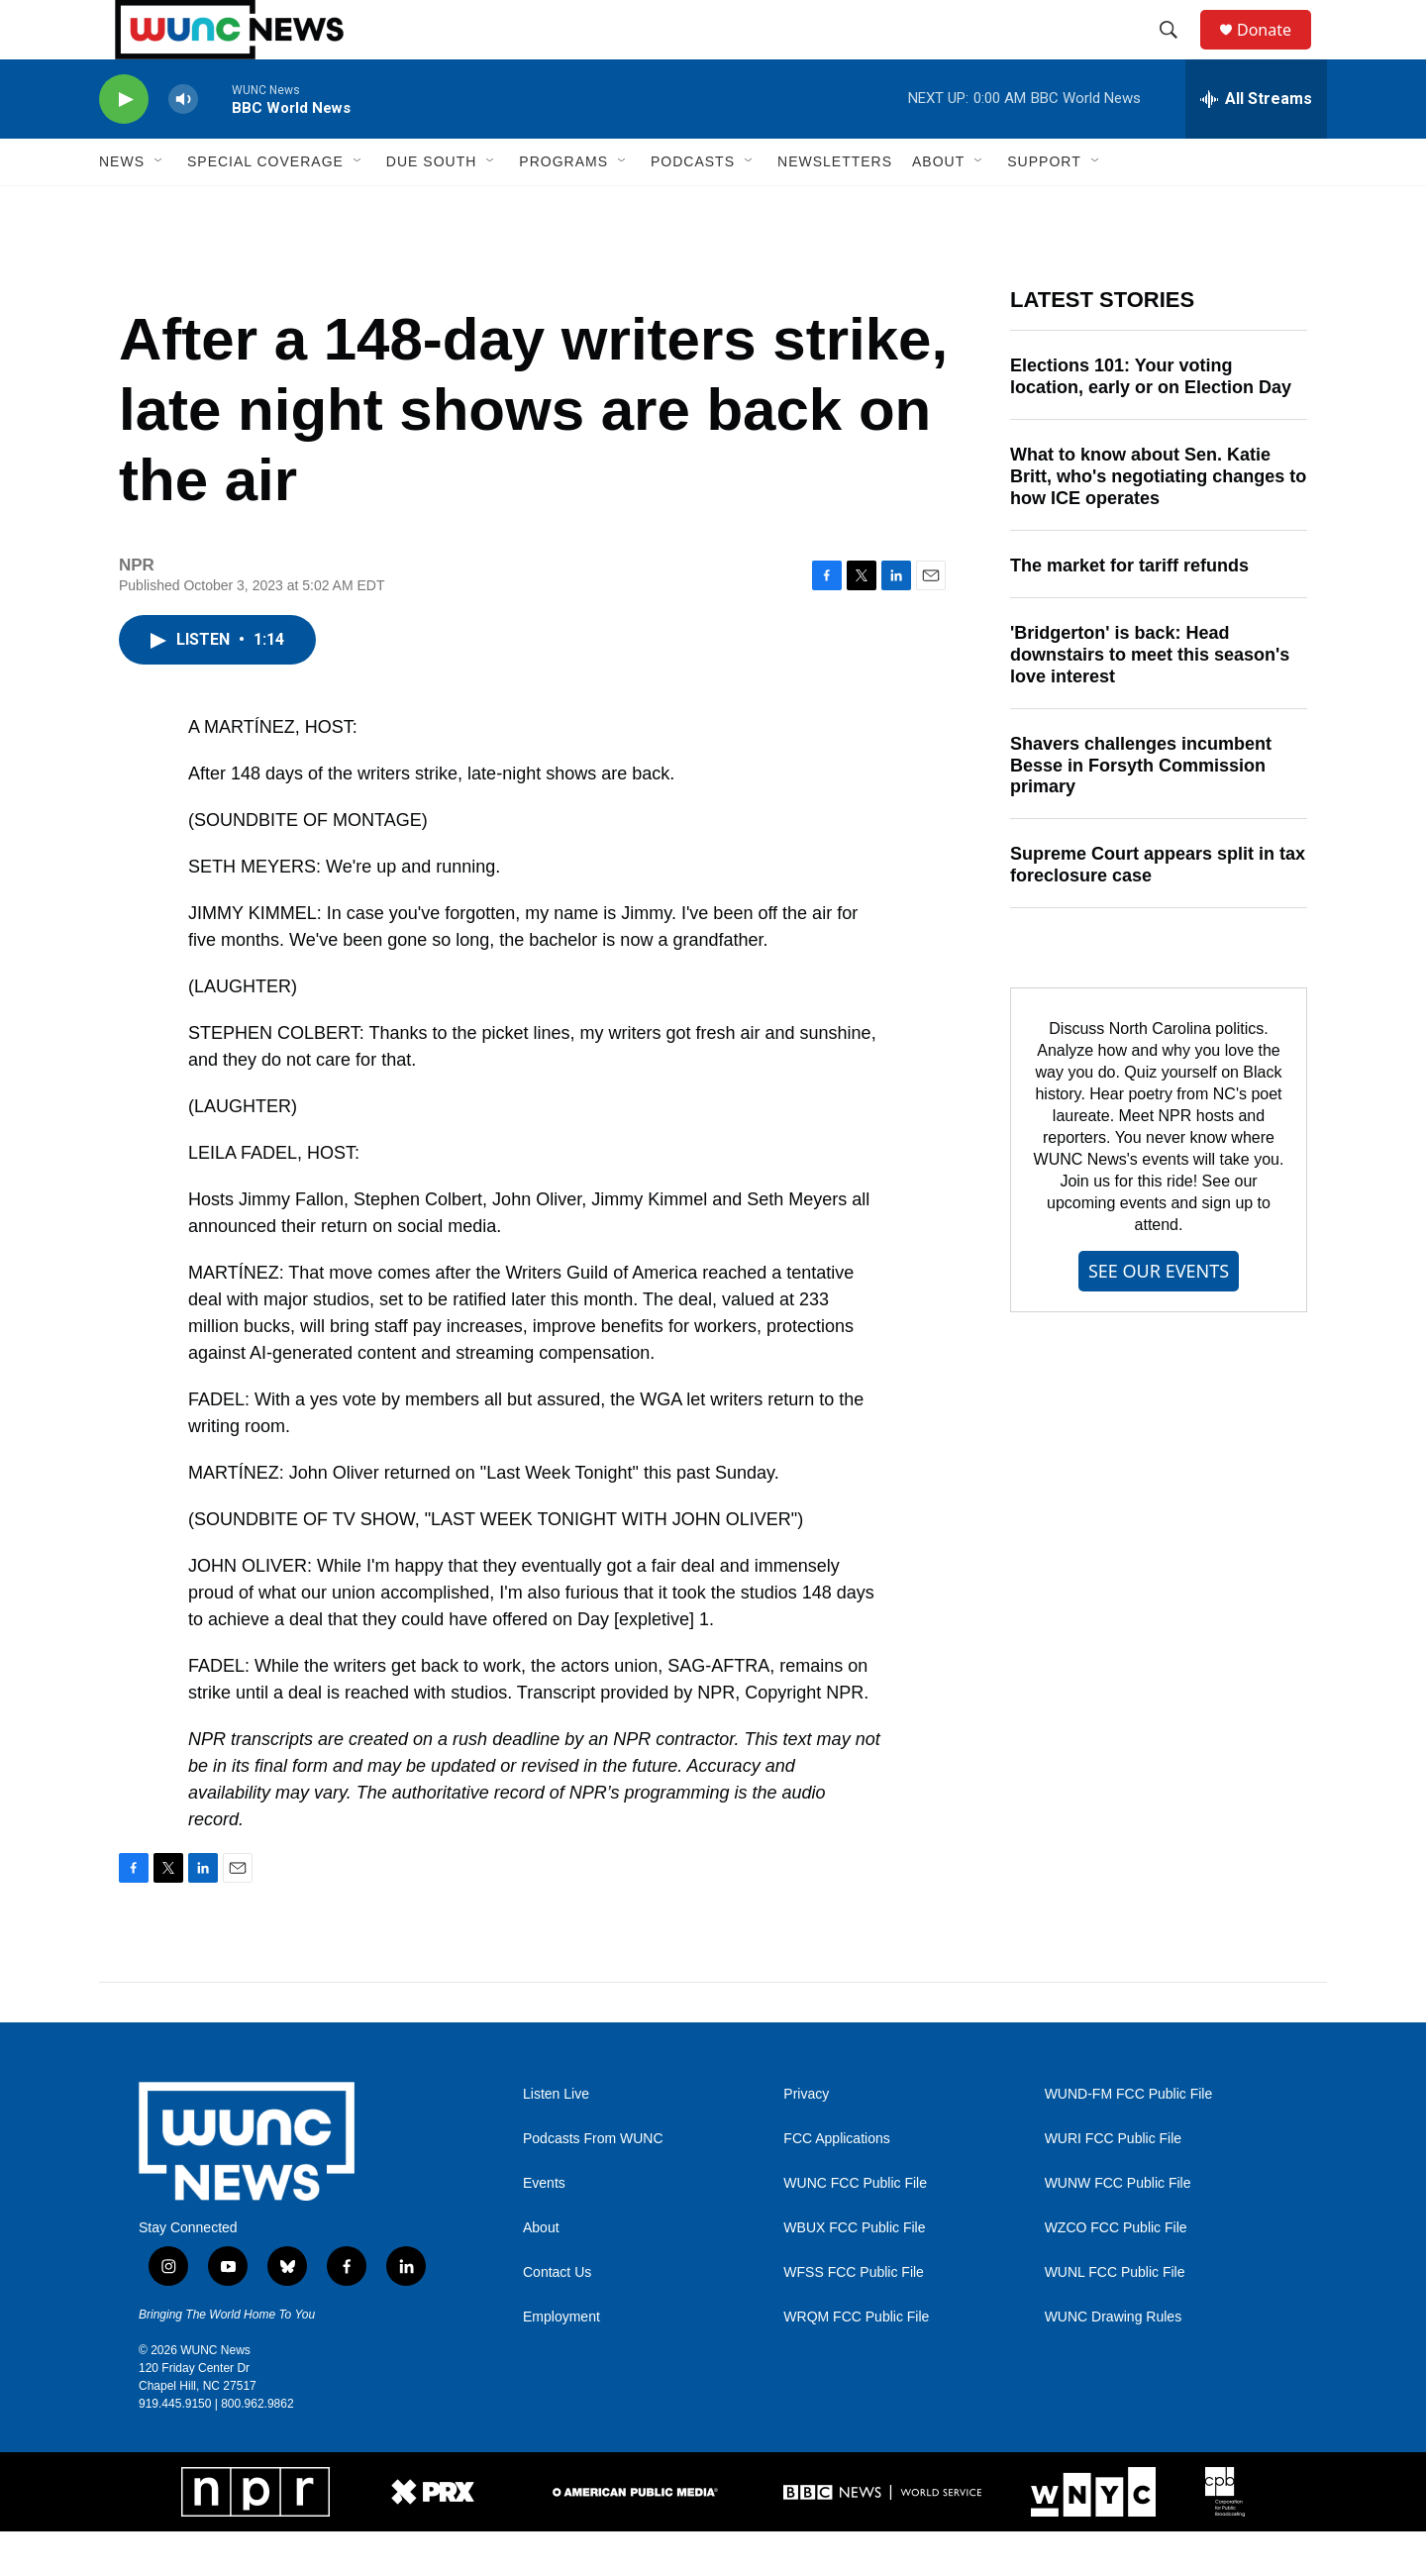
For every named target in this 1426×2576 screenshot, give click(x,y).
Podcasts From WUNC (593, 2183)
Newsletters (834, 206)
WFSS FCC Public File (853, 2317)
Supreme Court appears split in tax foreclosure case (1157, 909)
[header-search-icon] (1177, 52)
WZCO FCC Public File (1116, 2272)
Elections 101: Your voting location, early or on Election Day (1150, 421)
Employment (561, 2361)
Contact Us (557, 2317)
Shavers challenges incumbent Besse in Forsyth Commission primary (1141, 810)
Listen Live (556, 2138)
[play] (124, 144)
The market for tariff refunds (1129, 610)
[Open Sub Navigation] (159, 206)
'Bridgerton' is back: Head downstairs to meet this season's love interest (1149, 699)
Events (544, 2227)
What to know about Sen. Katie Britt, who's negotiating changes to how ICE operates (1158, 521)
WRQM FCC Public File (856, 2361)
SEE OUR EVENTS (1158, 1315)
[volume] (183, 144)
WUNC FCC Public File (855, 2227)
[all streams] (1256, 143)
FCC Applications (836, 2183)
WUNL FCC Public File (1115, 2317)
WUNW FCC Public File (1118, 2227)
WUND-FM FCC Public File (1129, 2138)
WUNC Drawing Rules (1113, 2361)
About (541, 2272)
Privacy (806, 2138)
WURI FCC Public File (1113, 2183)
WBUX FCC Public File (854, 2272)
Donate (1276, 52)
